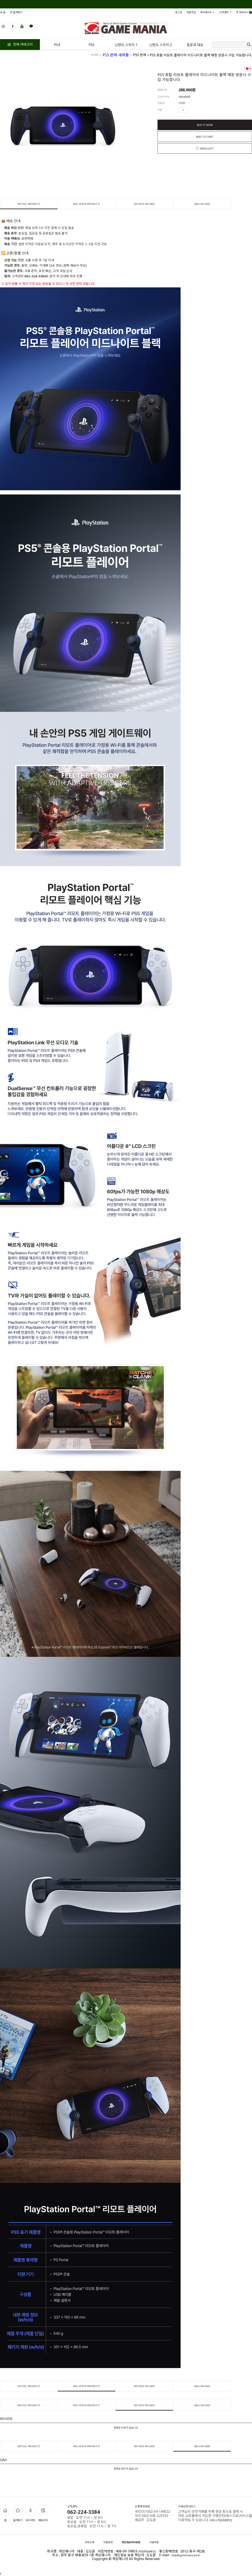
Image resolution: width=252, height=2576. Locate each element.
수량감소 (197, 110)
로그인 (178, 12)
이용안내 (108, 2542)
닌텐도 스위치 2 (160, 44)
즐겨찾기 (16, 12)
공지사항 (30, 2513)
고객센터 (225, 12)
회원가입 (191, 12)
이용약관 (154, 2542)
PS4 (57, 44)
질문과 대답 (195, 44)
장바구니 (244, 12)
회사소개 (89, 2542)
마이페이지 (207, 12)
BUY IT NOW (205, 125)
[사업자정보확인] (147, 2551)
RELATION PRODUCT (86, 203)
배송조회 (43, 2513)
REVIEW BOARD (144, 203)
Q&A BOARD (202, 203)
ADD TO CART (205, 137)
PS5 (91, 44)
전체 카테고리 (20, 44)
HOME (94, 55)
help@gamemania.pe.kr (186, 2555)
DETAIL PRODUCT (28, 203)
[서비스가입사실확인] (221, 2520)
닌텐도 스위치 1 (126, 44)
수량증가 (191, 110)
